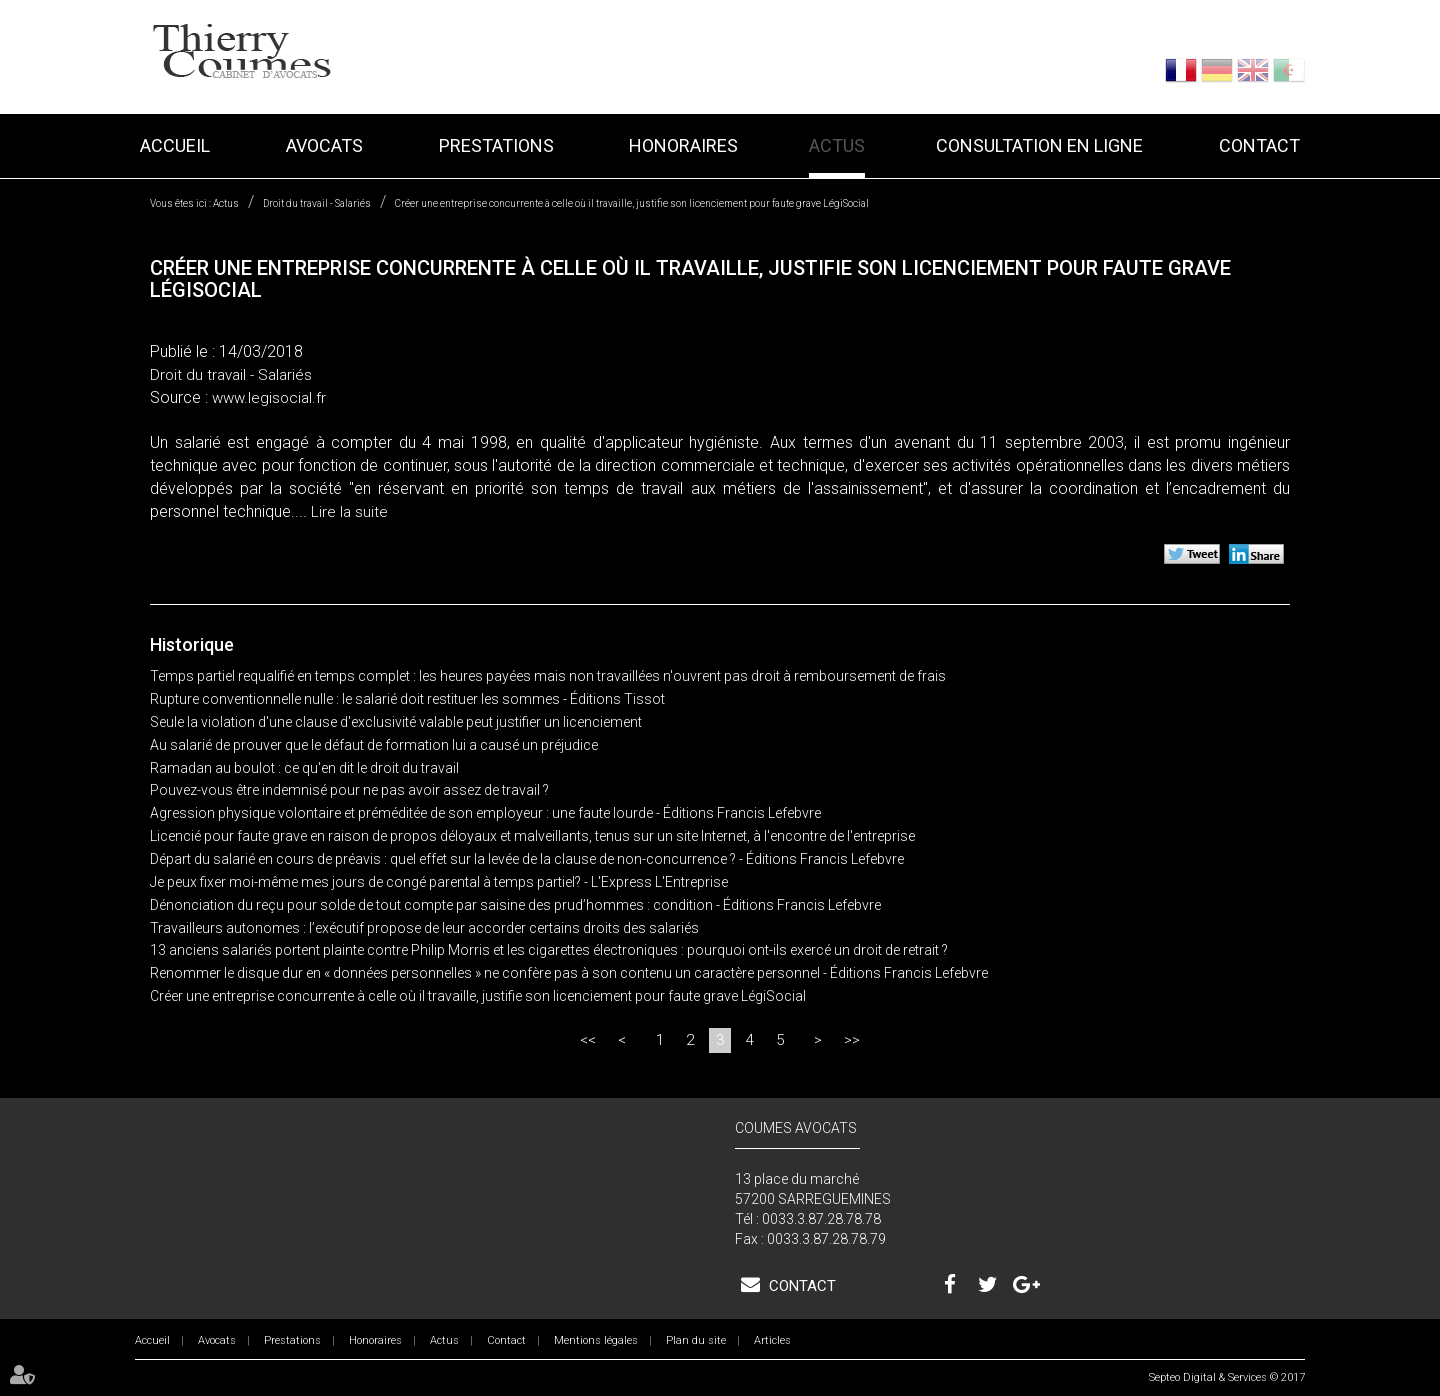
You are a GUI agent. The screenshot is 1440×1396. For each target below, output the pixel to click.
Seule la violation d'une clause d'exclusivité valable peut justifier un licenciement (396, 722)
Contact (1259, 145)
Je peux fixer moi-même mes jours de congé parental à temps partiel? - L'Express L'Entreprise (439, 882)
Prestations (496, 145)
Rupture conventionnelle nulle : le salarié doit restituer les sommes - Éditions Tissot (407, 699)
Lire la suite (349, 512)
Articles (772, 1340)
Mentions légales (596, 1340)
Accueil (175, 145)
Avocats (324, 145)
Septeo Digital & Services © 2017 (1227, 1377)
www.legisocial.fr (269, 398)
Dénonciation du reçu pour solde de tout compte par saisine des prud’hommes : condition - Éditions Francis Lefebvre (515, 905)
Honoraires (683, 145)
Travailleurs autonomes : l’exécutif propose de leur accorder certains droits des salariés (424, 928)
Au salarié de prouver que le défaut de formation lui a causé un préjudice (374, 745)
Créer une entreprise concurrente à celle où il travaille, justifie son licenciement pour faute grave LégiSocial (632, 203)
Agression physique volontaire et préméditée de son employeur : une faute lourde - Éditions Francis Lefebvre (485, 813)
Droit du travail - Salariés (317, 203)
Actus (837, 145)
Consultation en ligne (1039, 145)
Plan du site (696, 1340)
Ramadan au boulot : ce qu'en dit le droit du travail (304, 768)
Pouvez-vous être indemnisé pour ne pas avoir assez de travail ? (349, 790)
